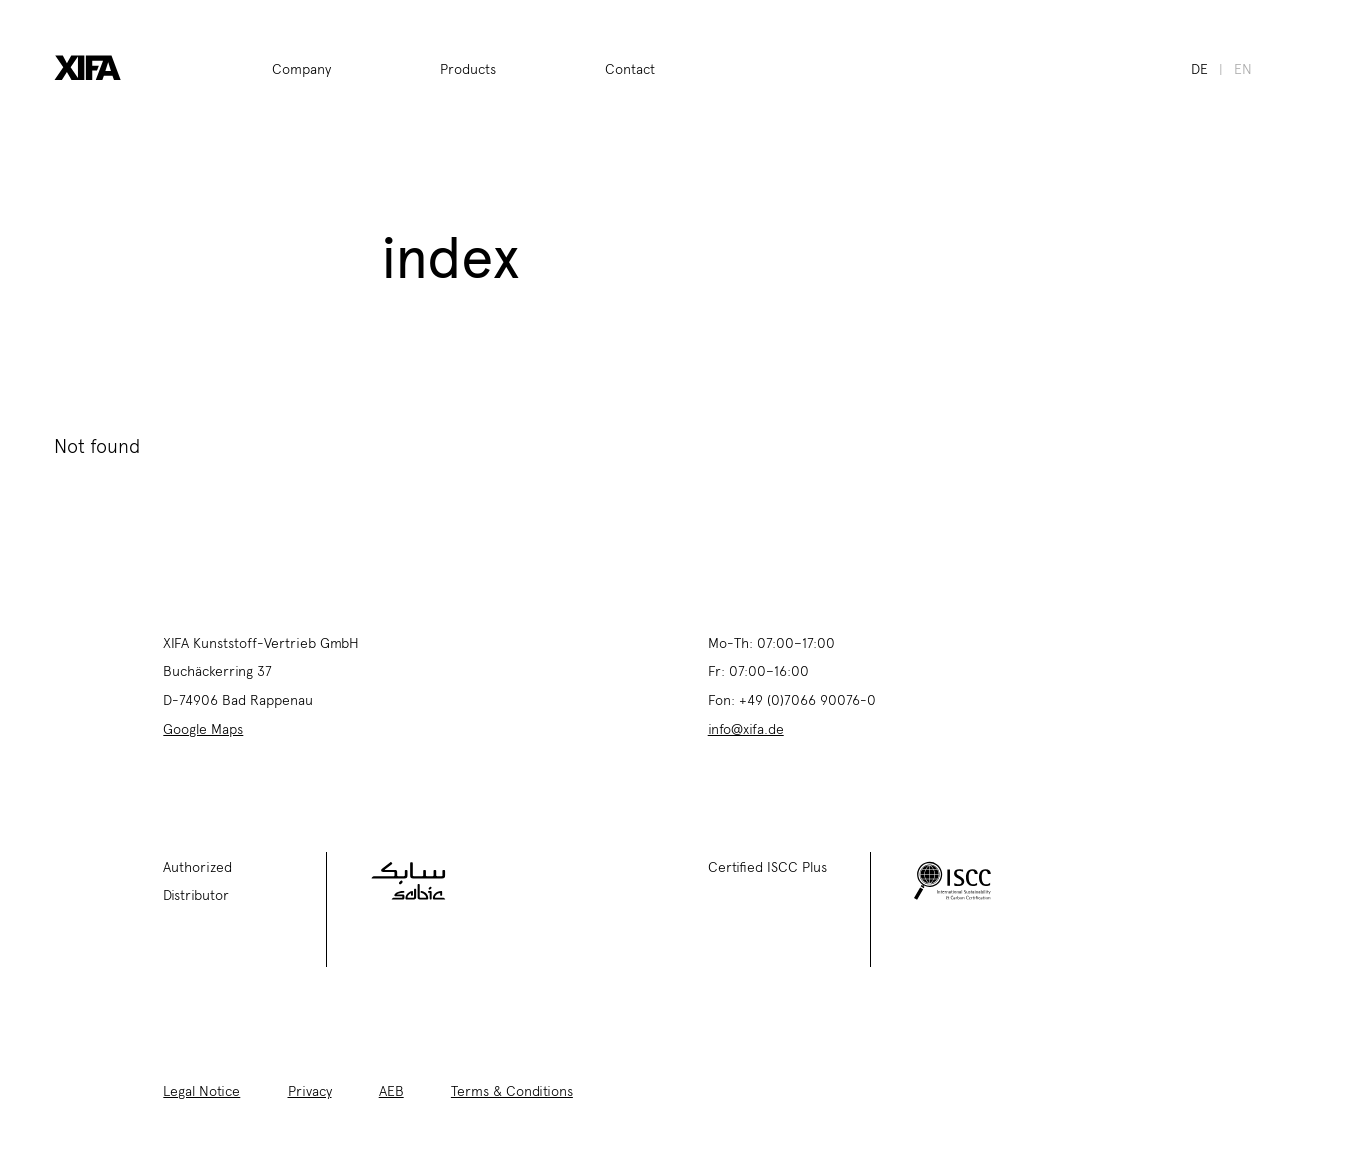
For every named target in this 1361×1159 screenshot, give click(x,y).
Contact (630, 68)
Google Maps (203, 728)
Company (301, 68)
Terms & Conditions (512, 1090)
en (1243, 68)
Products (468, 68)
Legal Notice (201, 1090)
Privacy (310, 1090)
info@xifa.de (746, 728)
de (1199, 68)
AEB (391, 1090)
